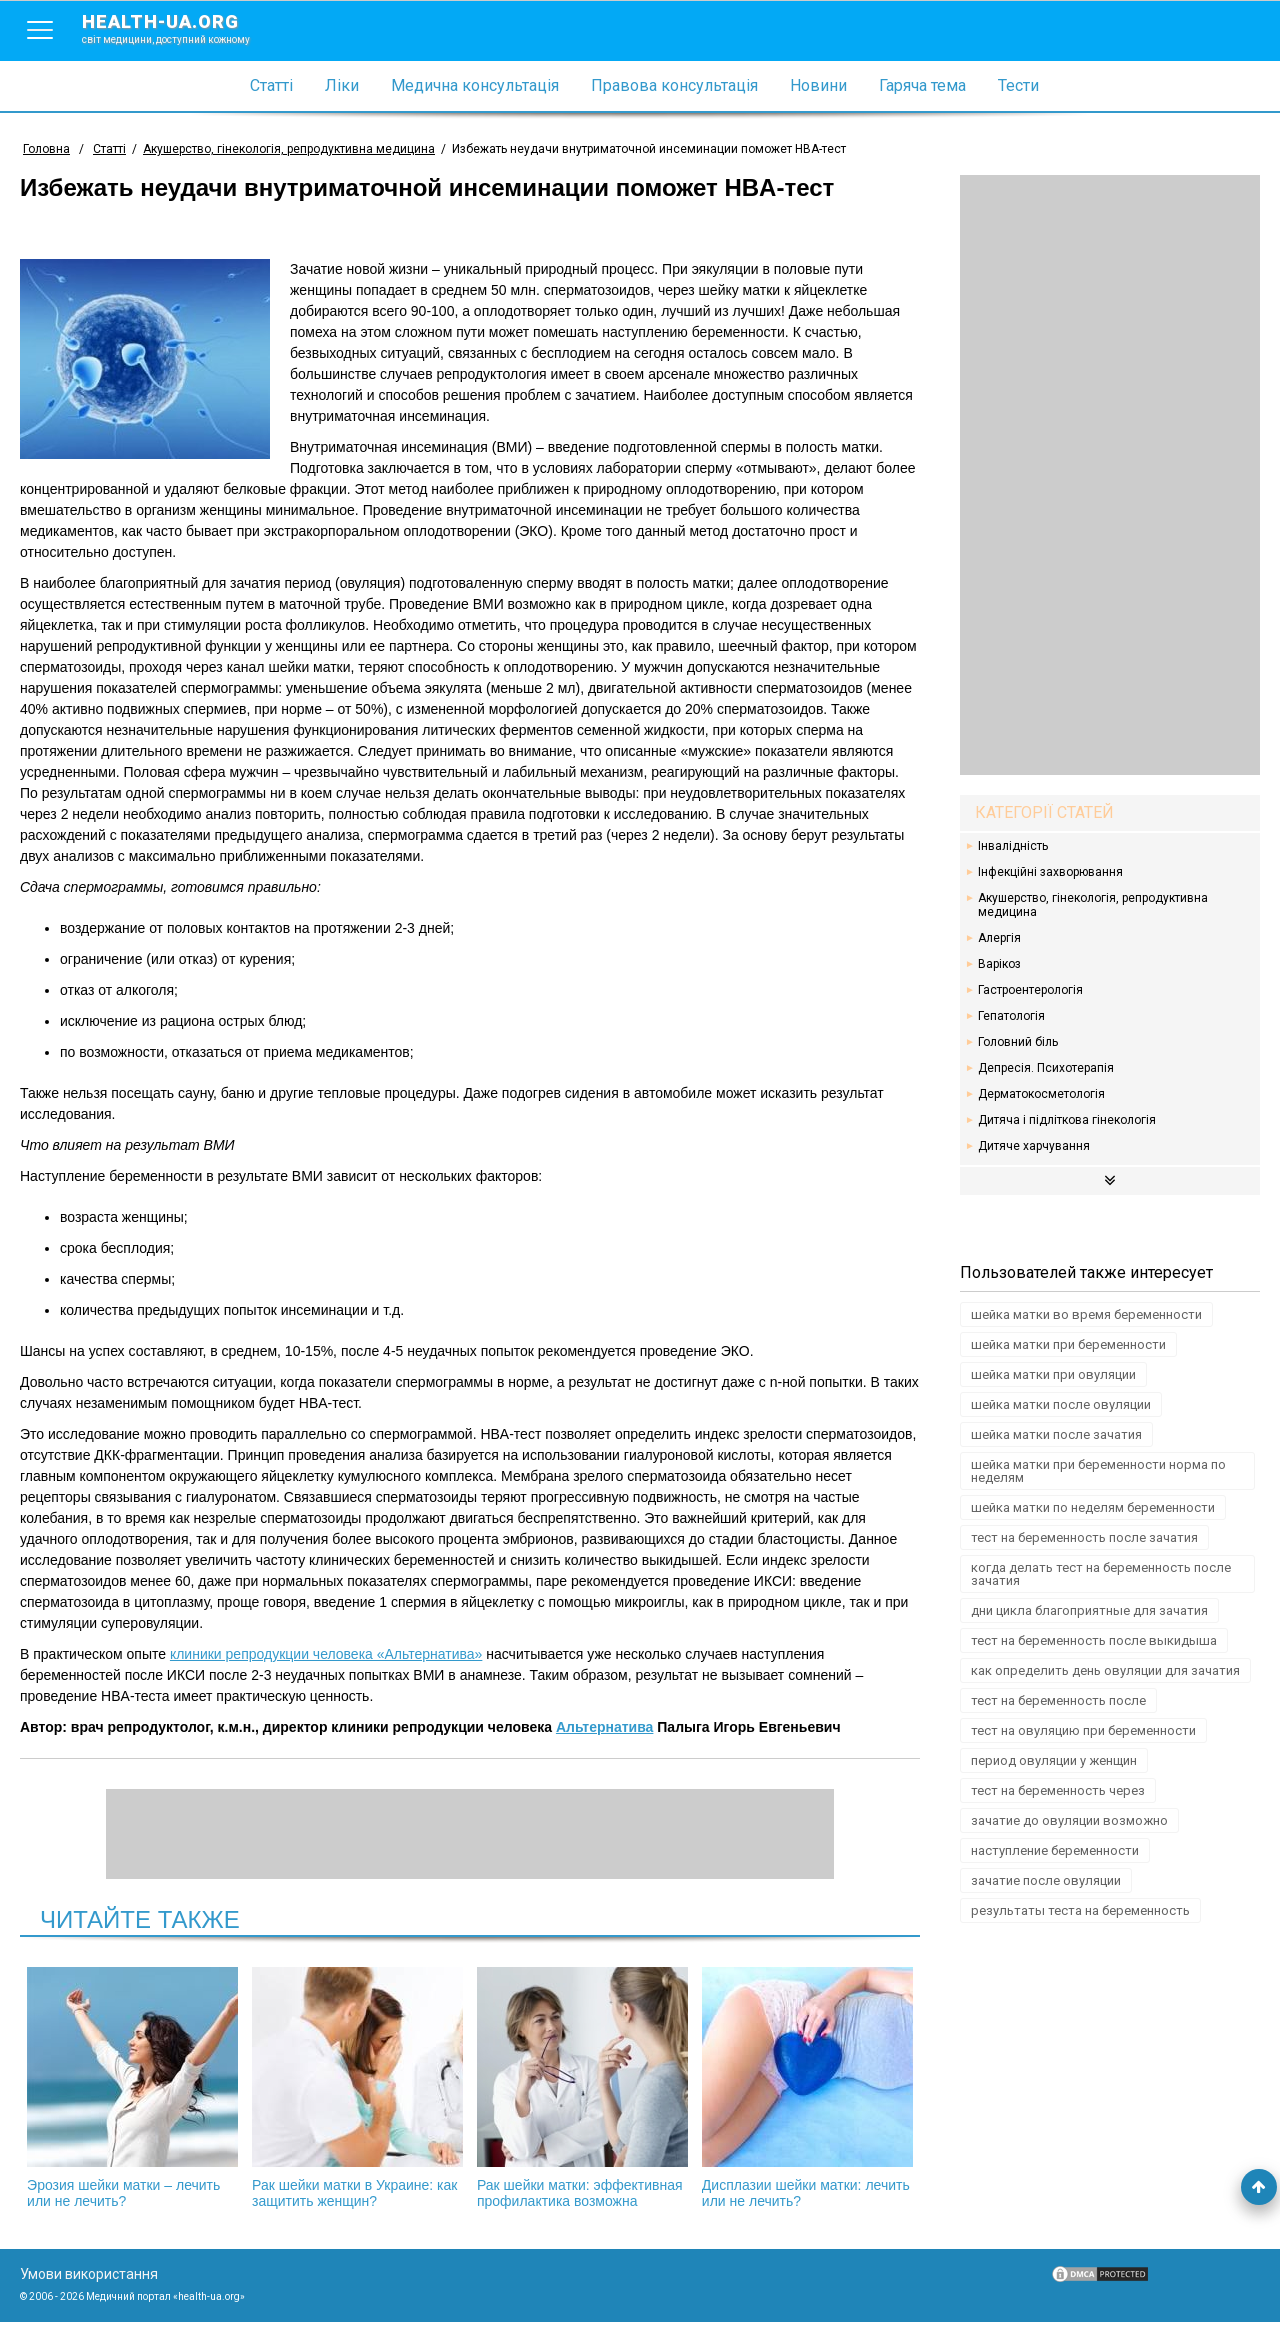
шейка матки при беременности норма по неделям (1098, 1471)
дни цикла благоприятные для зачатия (1089, 1610)
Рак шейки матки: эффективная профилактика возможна (577, 2096)
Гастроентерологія (1030, 990)
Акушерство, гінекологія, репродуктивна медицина (1093, 905)
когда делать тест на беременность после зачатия (1101, 1574)
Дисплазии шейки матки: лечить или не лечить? (791, 2088)
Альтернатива (605, 1727)
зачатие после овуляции (1046, 1880)
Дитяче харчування (1034, 1146)
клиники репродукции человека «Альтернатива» (326, 1654)
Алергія (999, 938)
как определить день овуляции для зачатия (1105, 1670)
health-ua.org (182, 28)
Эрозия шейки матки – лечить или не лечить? (149, 2088)
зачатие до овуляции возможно (1069, 1820)
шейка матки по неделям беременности (1093, 1507)
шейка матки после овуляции (1061, 1404)
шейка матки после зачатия (1056, 1434)
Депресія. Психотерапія (1046, 1068)
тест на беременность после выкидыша (1094, 1640)
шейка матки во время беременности (1086, 1314)
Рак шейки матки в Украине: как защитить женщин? (363, 2088)
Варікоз (999, 964)
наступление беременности (1055, 1850)
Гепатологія (1011, 1016)
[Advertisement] (1110, 475)
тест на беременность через (1058, 1790)
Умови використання (89, 2290)
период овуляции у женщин (1054, 1760)
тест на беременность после (1058, 1700)
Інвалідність (1013, 846)
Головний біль (1018, 1042)
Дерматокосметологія (1041, 1094)
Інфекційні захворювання (1050, 872)
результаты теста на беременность (1080, 1910)
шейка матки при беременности (1068, 1344)
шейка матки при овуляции (1053, 1374)
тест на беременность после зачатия (1084, 1537)
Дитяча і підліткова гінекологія (1067, 1120)
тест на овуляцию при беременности (1083, 1730)
